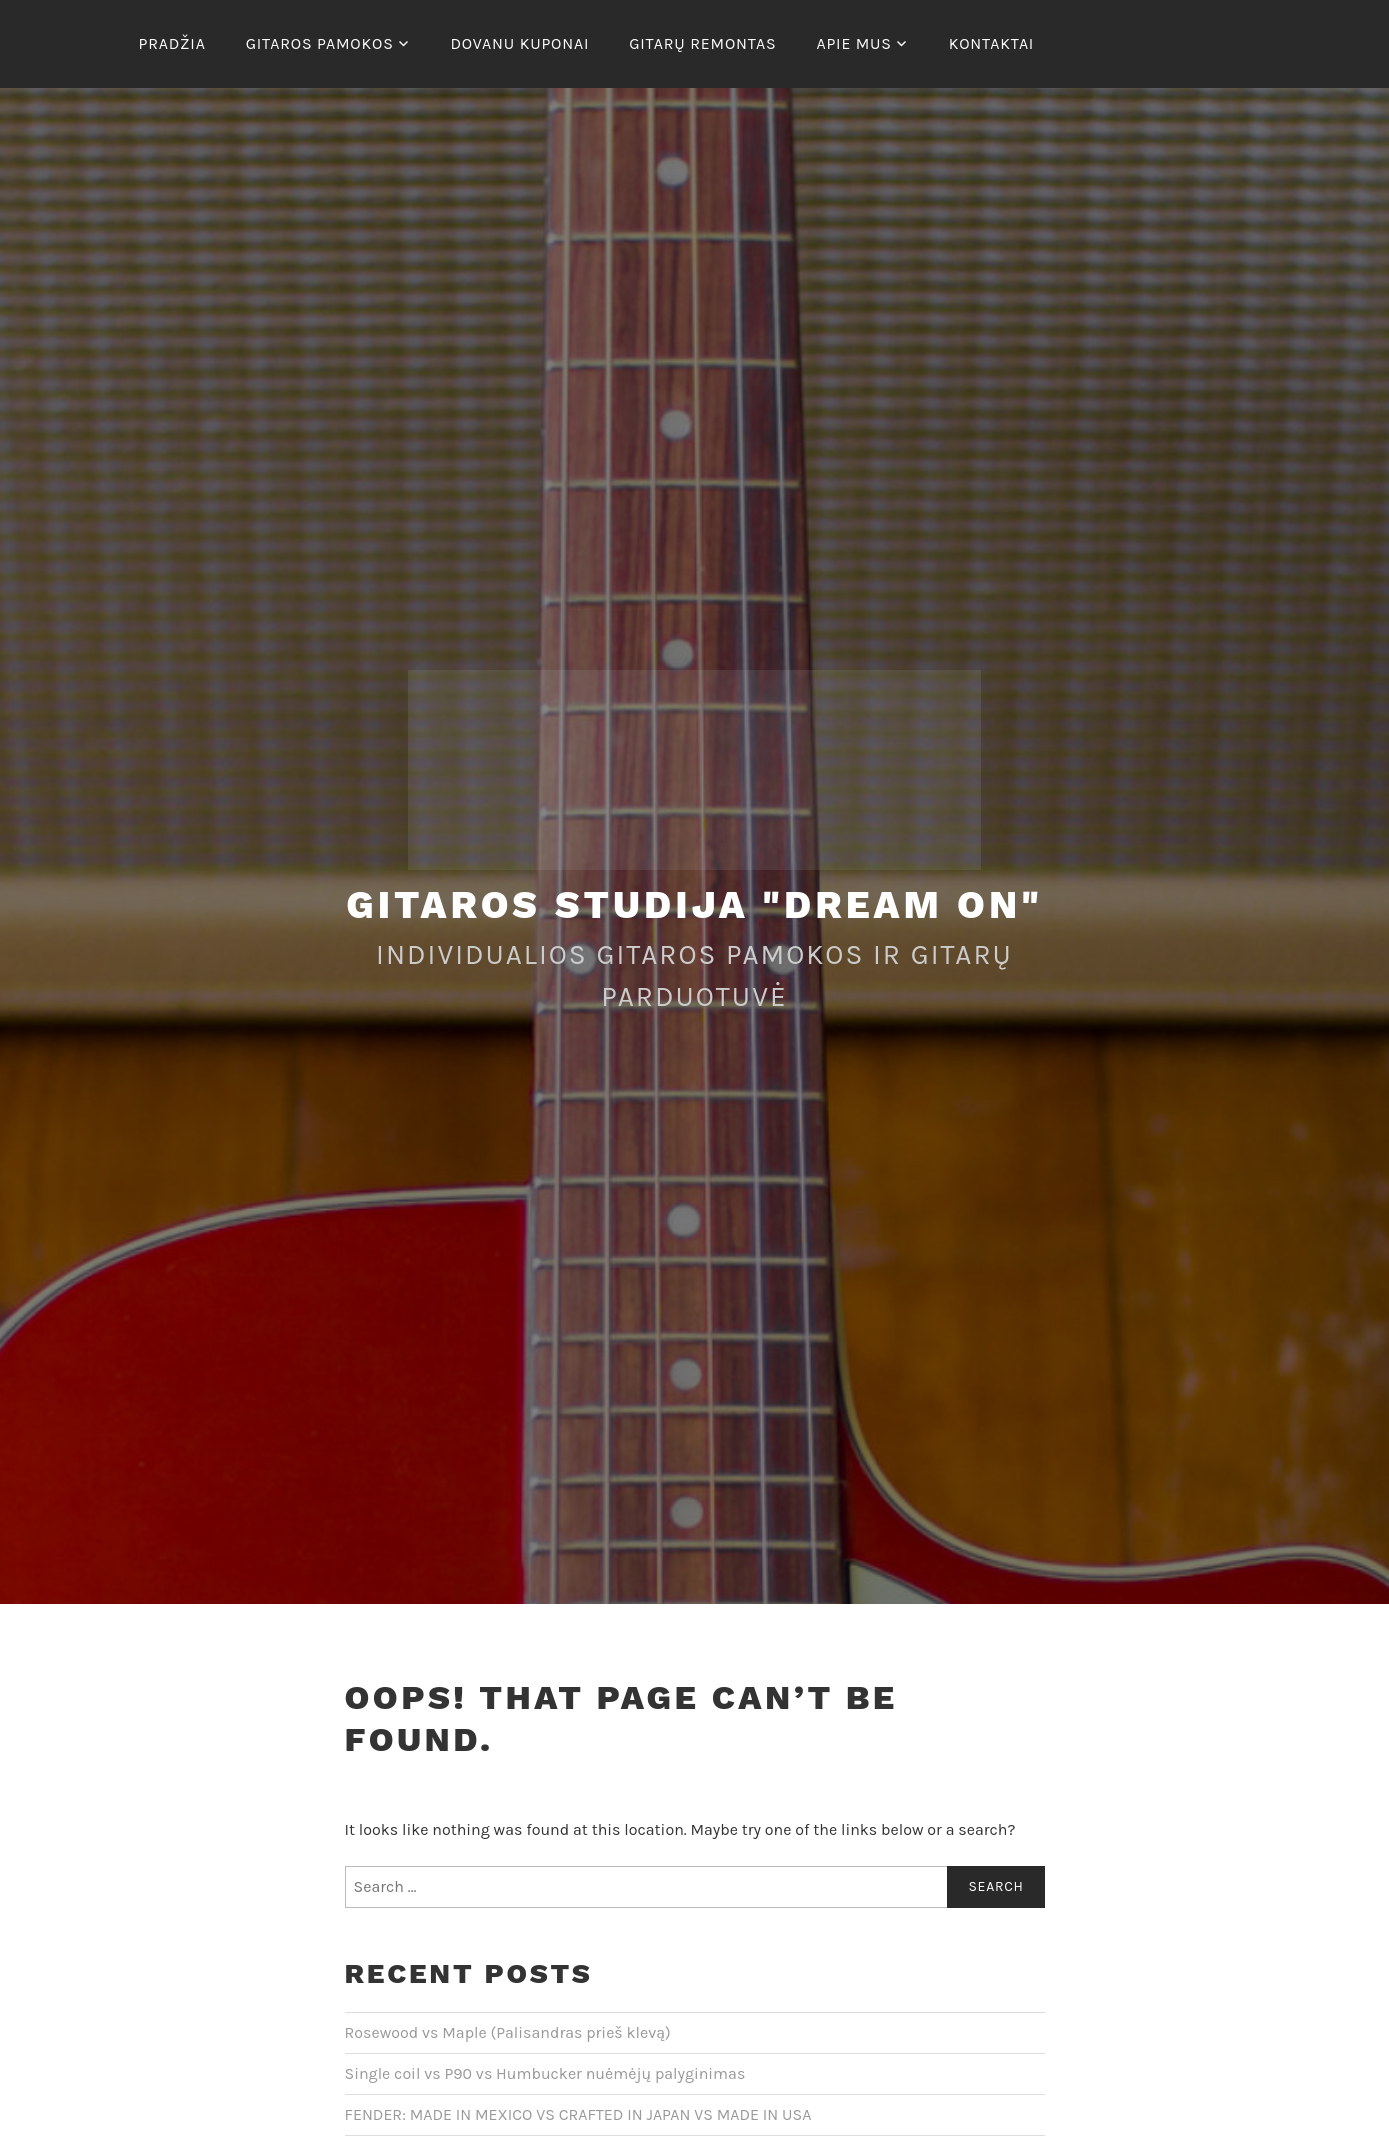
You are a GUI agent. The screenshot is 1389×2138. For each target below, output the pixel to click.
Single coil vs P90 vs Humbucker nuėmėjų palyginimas (545, 2073)
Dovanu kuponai (519, 43)
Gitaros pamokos (320, 43)
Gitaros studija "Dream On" (694, 905)
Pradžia (172, 43)
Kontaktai (991, 43)
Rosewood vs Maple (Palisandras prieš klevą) (508, 2032)
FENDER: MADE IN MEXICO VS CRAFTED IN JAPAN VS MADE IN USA (578, 2114)
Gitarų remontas (702, 43)
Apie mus (853, 43)
